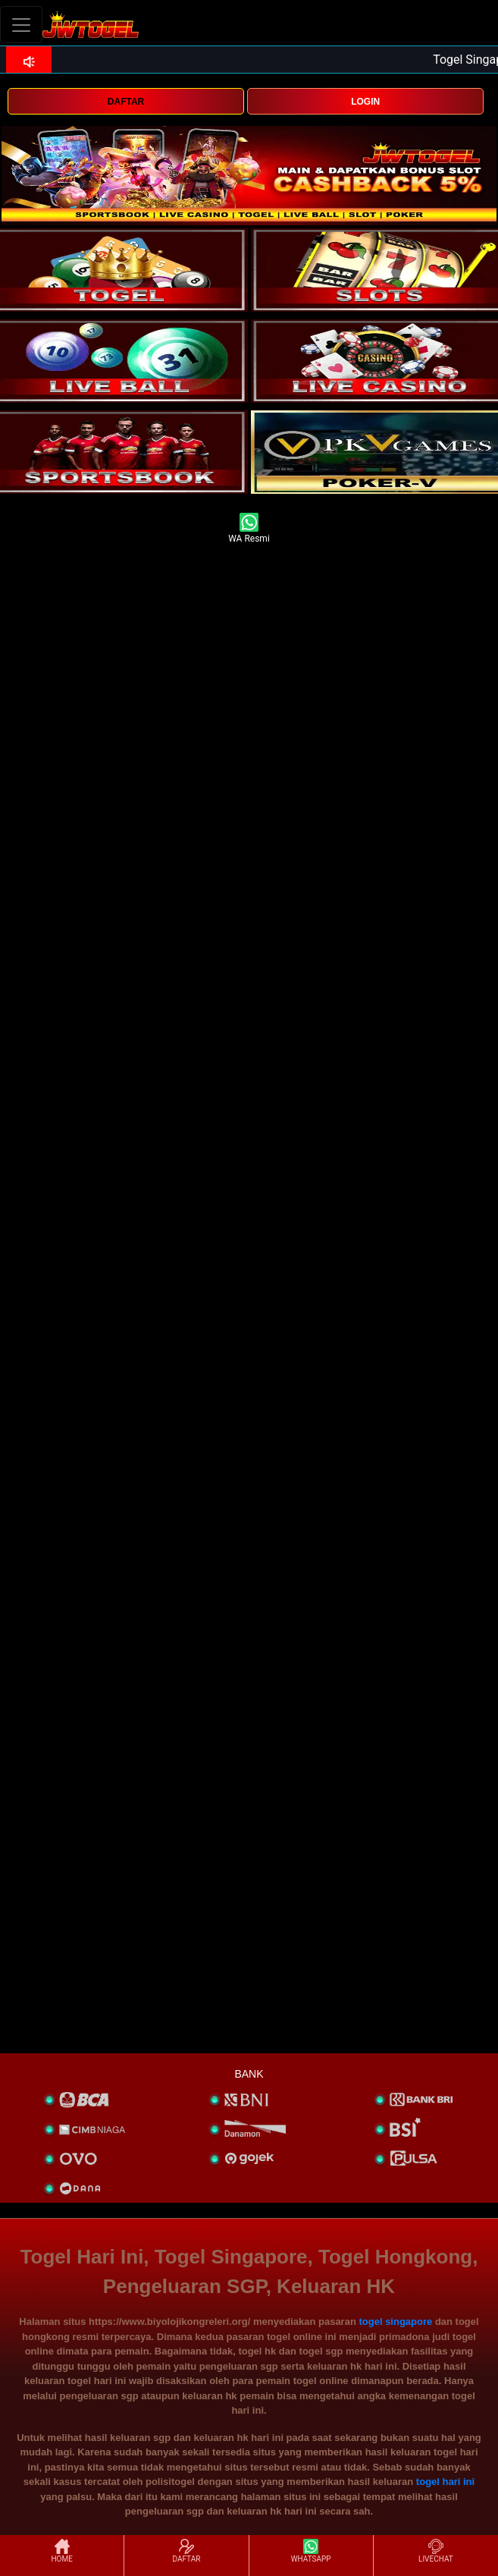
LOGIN (365, 101)
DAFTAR (126, 101)
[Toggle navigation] (21, 24)
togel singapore (395, 2321)
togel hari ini (445, 2481)
